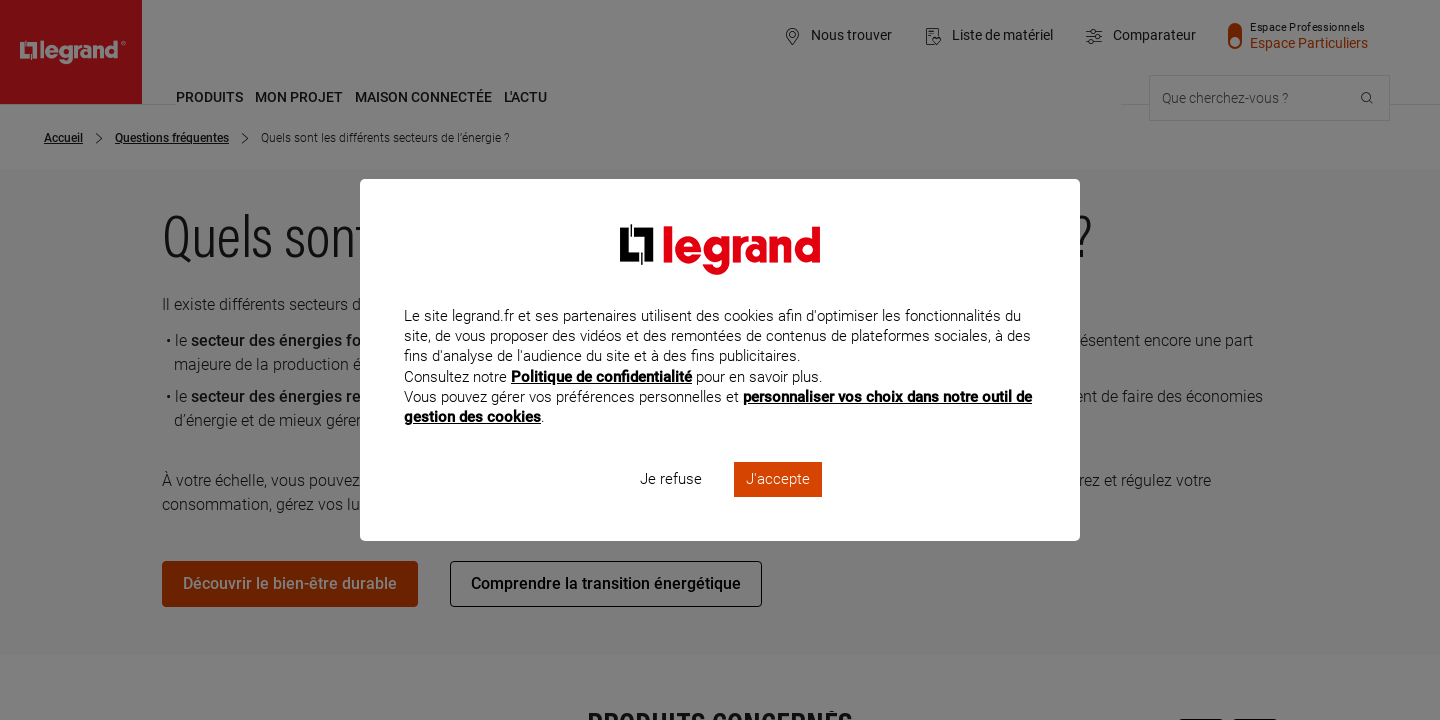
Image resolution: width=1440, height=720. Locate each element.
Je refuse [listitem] (671, 506)
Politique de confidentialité (601, 403)
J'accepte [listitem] (778, 506)
